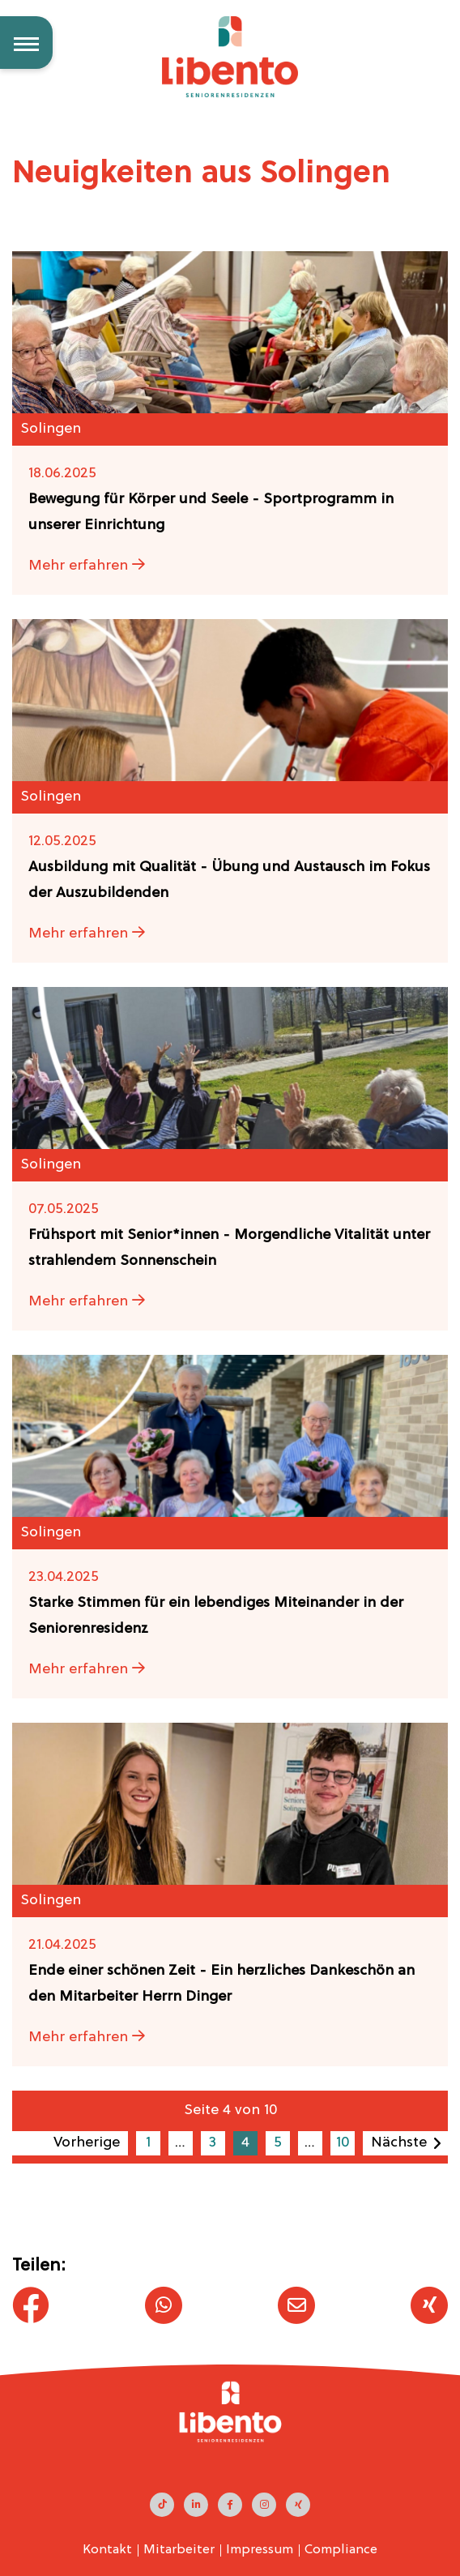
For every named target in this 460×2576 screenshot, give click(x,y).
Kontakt (107, 2550)
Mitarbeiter (179, 2550)
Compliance (341, 2550)
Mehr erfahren (86, 566)
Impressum (259, 2550)
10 (342, 2142)
